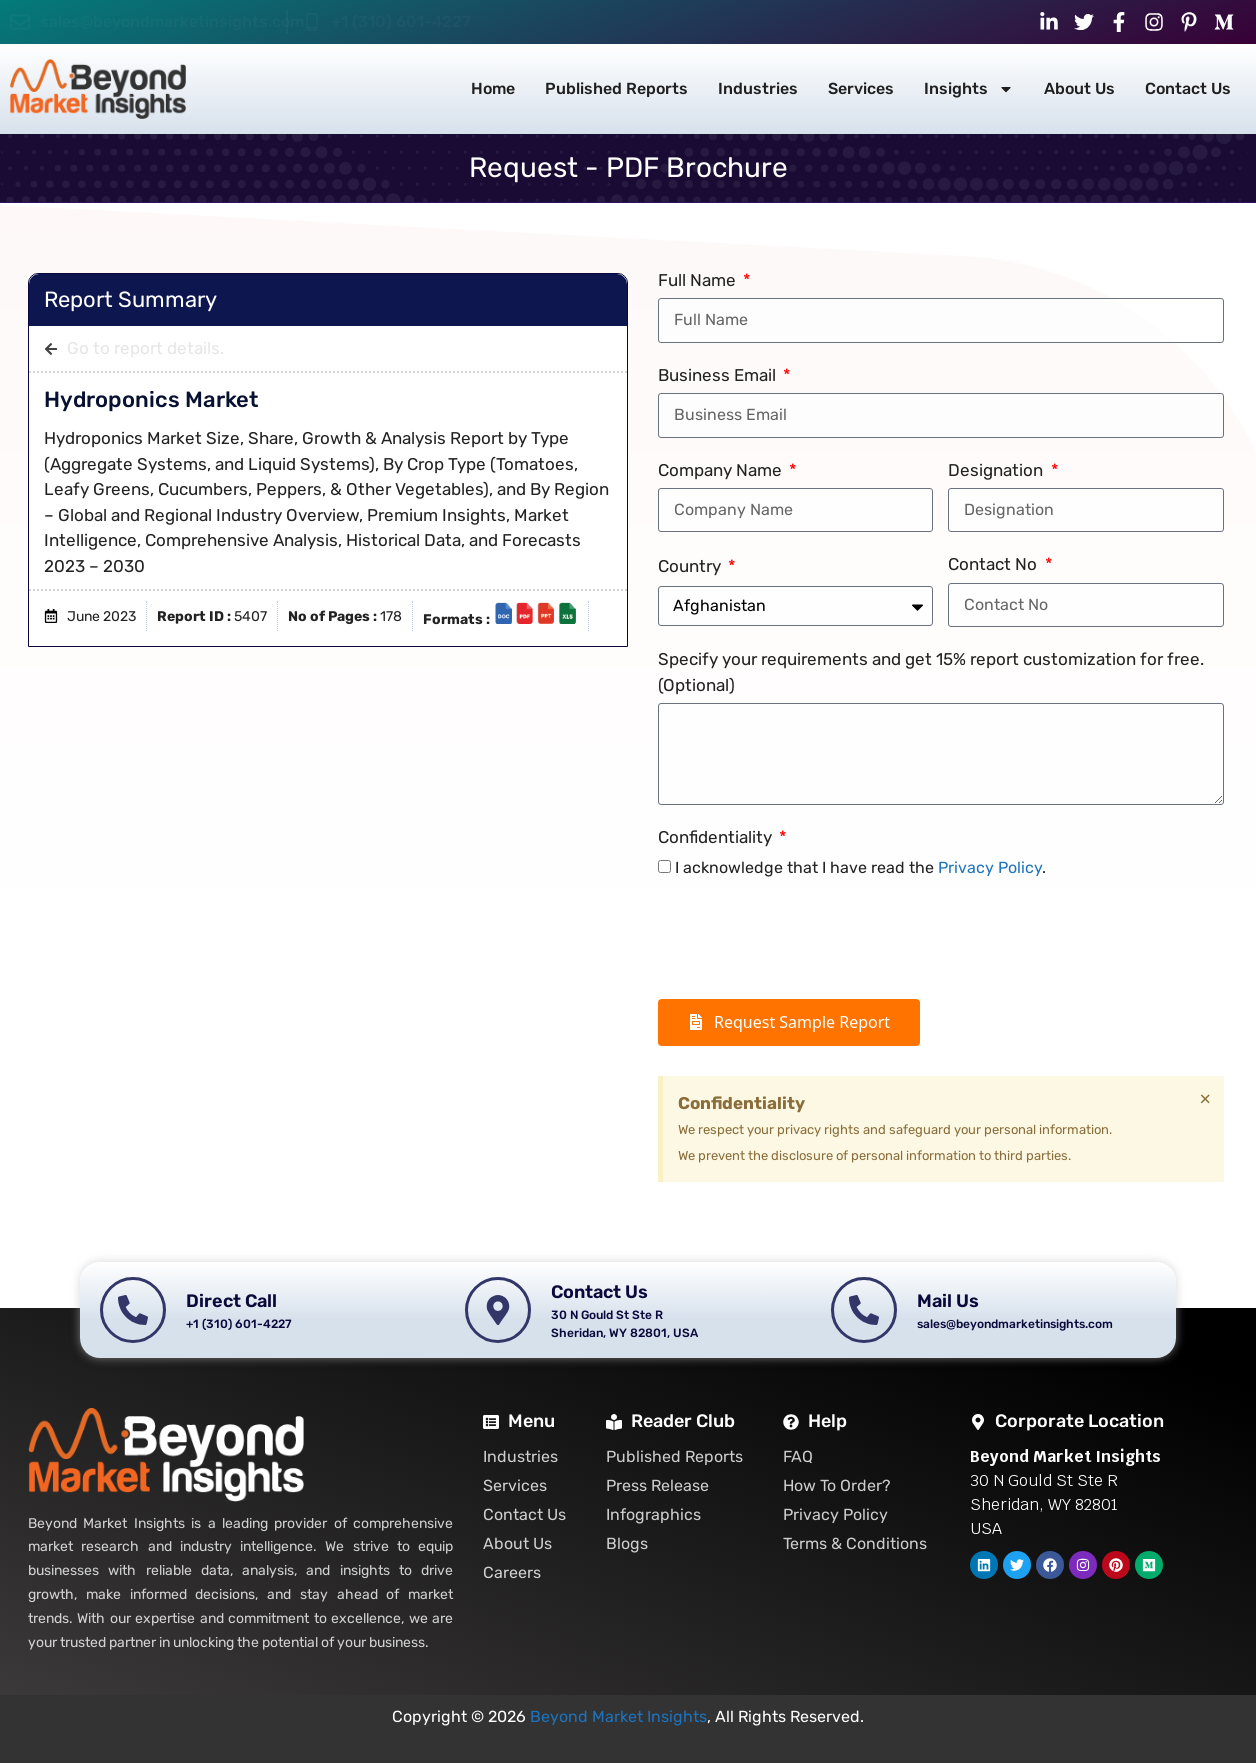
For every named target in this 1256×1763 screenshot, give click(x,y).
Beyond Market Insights (618, 1716)
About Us (1079, 88)
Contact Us (1188, 88)
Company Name (722, 470)
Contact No (994, 564)
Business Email (719, 375)
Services (861, 88)
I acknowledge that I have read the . (860, 867)
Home (493, 88)
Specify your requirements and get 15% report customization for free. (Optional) (931, 672)
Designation (997, 470)
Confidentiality (717, 837)
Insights (969, 89)
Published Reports (616, 88)
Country (691, 566)
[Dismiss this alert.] (1205, 1099)
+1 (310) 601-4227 (401, 21)
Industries (758, 88)
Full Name (699, 280)
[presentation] (810, 940)
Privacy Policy (990, 867)
